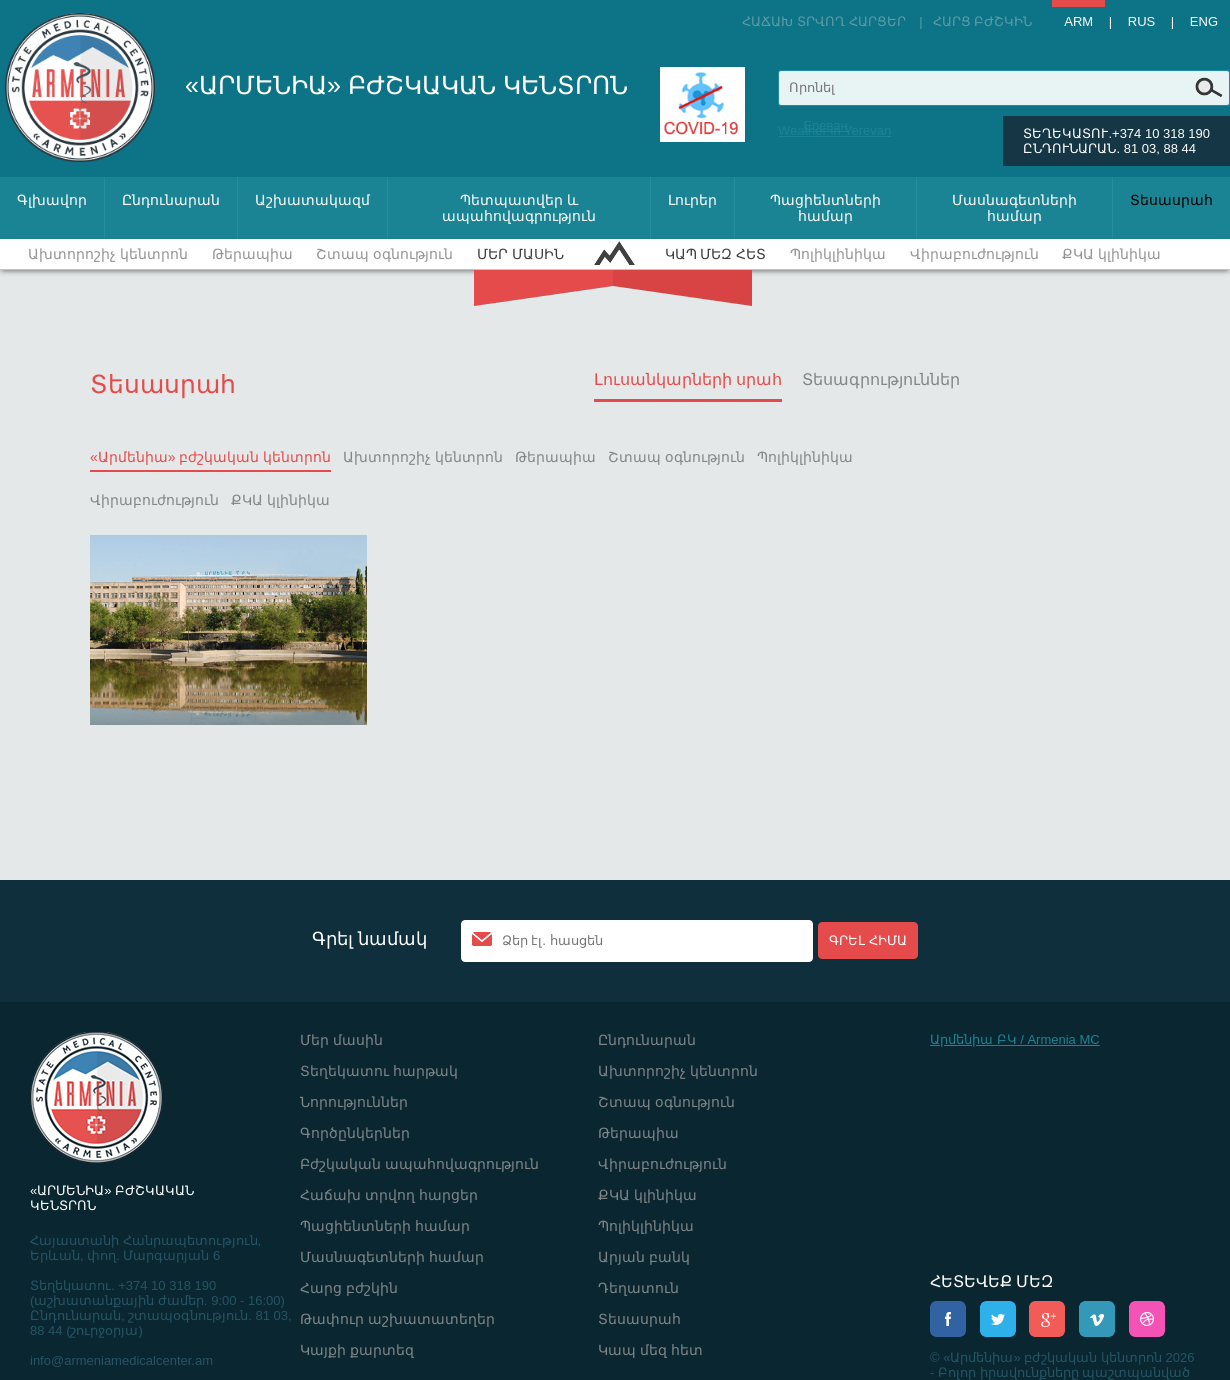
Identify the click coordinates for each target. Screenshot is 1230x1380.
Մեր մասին (520, 254)
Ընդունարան (171, 200)
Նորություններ (354, 1102)
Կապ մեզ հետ (716, 254)
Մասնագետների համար (1014, 208)
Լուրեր (692, 200)
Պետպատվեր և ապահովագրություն (519, 208)
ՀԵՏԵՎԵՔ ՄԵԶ (991, 1281)
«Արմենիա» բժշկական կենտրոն (210, 457)
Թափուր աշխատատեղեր (397, 1319)
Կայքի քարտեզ (357, 1350)
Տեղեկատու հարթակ (379, 1071)
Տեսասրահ (1171, 200)
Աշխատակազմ (312, 200)
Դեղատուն (638, 1288)
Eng (1204, 21)
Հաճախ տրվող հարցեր (823, 21)
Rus (1141, 21)
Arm (1078, 21)
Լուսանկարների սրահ (688, 379)
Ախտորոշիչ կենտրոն (108, 254)
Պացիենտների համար (825, 208)
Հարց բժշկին (983, 21)
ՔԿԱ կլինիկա (1111, 254)
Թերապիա (252, 254)
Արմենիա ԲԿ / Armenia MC (1015, 1039)
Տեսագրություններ (881, 379)
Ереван (825, 125)
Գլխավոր (52, 200)
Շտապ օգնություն (384, 254)
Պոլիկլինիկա (838, 254)
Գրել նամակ (369, 939)
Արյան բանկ (644, 1257)
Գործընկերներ (355, 1133)
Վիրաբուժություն (974, 254)
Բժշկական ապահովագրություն (419, 1164)
